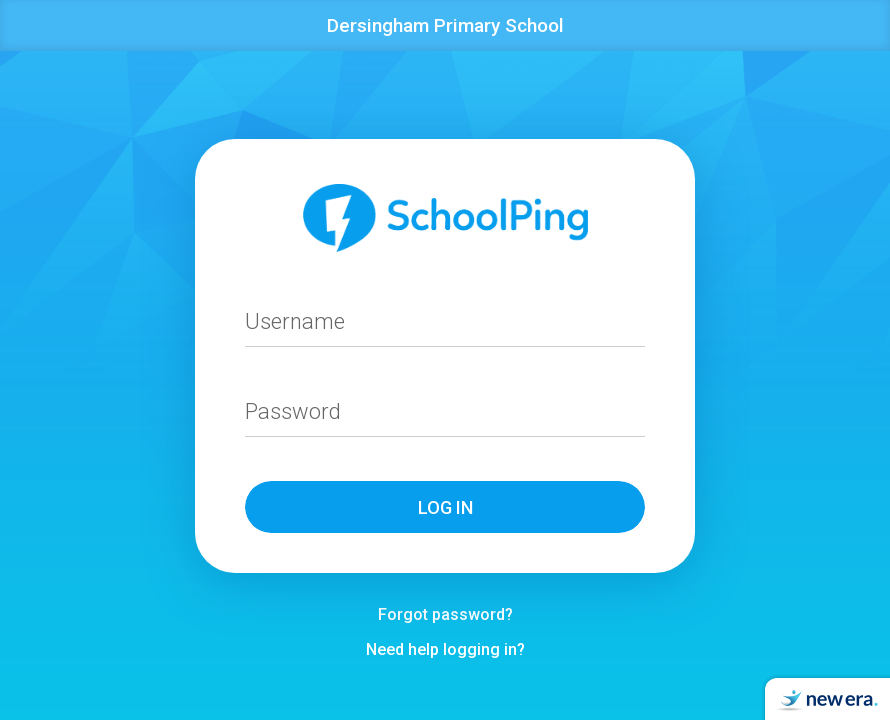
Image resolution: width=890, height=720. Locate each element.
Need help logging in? (445, 649)
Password (293, 411)
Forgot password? (445, 614)
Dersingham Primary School (445, 25)
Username (295, 321)
